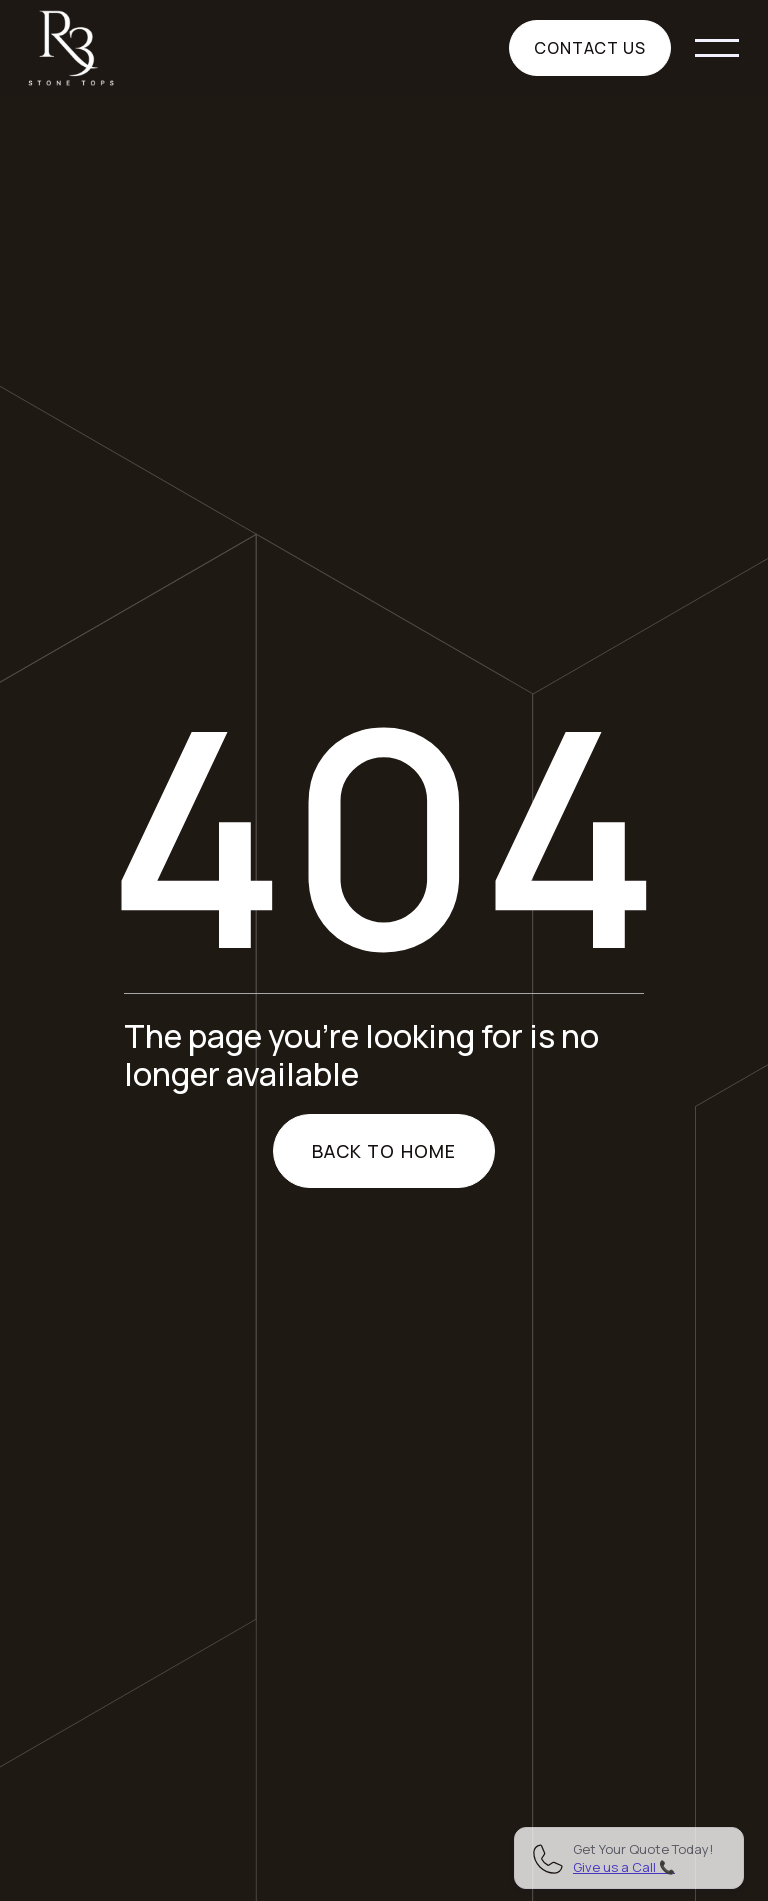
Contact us (590, 48)
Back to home (384, 1151)
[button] (717, 48)
